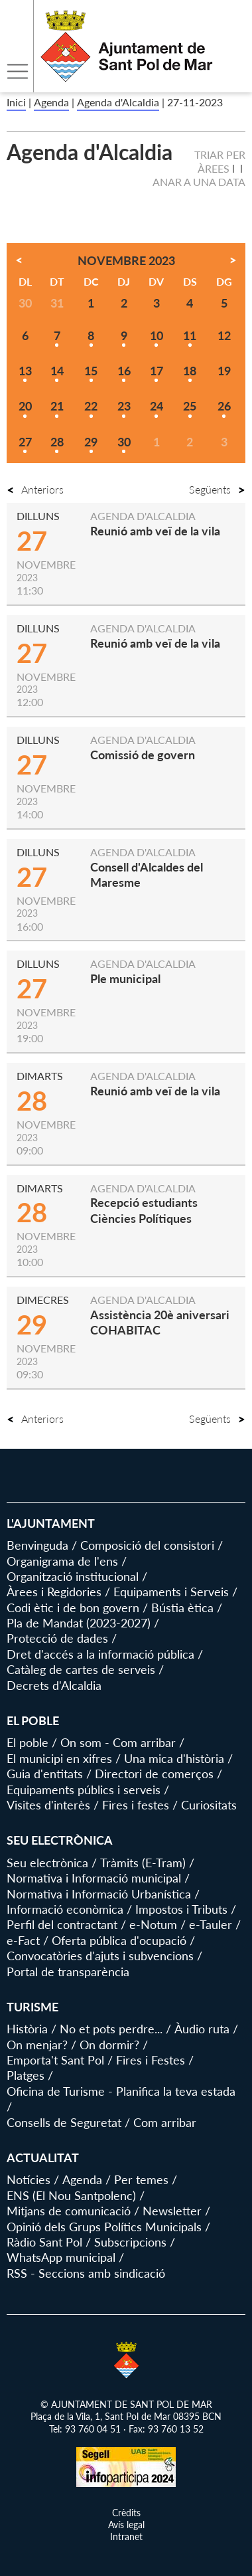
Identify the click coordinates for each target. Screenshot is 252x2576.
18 (189, 370)
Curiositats (209, 1804)
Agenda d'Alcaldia (118, 102)
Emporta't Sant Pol (55, 2060)
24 (156, 406)
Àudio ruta (201, 2028)
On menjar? (37, 2044)
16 (124, 370)
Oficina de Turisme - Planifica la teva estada (121, 2091)
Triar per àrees (219, 161)
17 (156, 370)
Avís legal (126, 2524)
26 (224, 406)
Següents (217, 489)
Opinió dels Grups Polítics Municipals (104, 2226)
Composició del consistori (147, 1545)
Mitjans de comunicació (69, 2210)
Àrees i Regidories (54, 1591)
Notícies (28, 2179)
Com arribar (164, 2122)
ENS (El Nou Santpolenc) (71, 2195)
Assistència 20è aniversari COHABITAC (159, 1322)
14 (57, 370)
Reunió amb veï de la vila (155, 530)
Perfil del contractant (62, 1924)
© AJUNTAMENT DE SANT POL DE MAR (126, 2404)
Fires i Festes (150, 2060)
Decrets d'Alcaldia (54, 1685)
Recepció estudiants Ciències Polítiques (144, 1210)
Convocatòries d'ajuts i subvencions (100, 1955)
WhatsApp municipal (61, 2257)
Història (27, 2028)
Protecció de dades (57, 1638)
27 (25, 441)
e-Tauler (210, 1924)
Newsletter (172, 2210)
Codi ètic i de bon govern (73, 1607)
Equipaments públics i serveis (83, 1789)
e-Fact (23, 1940)
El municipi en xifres (59, 1758)
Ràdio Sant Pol (44, 2242)
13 (25, 370)
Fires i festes (135, 1804)
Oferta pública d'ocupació (119, 1940)
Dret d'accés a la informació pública (100, 1654)
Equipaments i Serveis (171, 1591)
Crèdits (126, 2512)
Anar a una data (199, 181)
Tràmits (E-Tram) (143, 1862)
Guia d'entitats (45, 1773)
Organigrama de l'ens (62, 1561)
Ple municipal (125, 978)
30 (124, 441)
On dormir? (109, 2044)
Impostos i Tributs (181, 1909)
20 (25, 406)
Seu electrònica (47, 1862)
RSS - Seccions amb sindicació (86, 2273)
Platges (25, 2075)
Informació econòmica (65, 1909)
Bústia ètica (182, 1607)
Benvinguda (37, 1545)
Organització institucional (73, 1576)
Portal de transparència (68, 1971)
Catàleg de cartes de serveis (81, 1669)
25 (189, 406)
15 (90, 370)
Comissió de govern (142, 754)
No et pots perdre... (111, 2028)
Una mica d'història (174, 1758)
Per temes (141, 2179)
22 (90, 406)
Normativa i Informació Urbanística (99, 1893)
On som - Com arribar (118, 1742)
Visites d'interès (48, 1804)
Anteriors (35, 489)
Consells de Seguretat (64, 2122)
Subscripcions (130, 2242)
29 (90, 441)
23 (124, 406)
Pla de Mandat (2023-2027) (79, 1622)
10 (156, 335)
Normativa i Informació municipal (94, 1878)
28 (57, 441)
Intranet (126, 2536)
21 (57, 406)
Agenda (51, 102)
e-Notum (153, 1924)
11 (189, 335)
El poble (27, 1742)
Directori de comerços (154, 1773)
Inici (16, 102)
